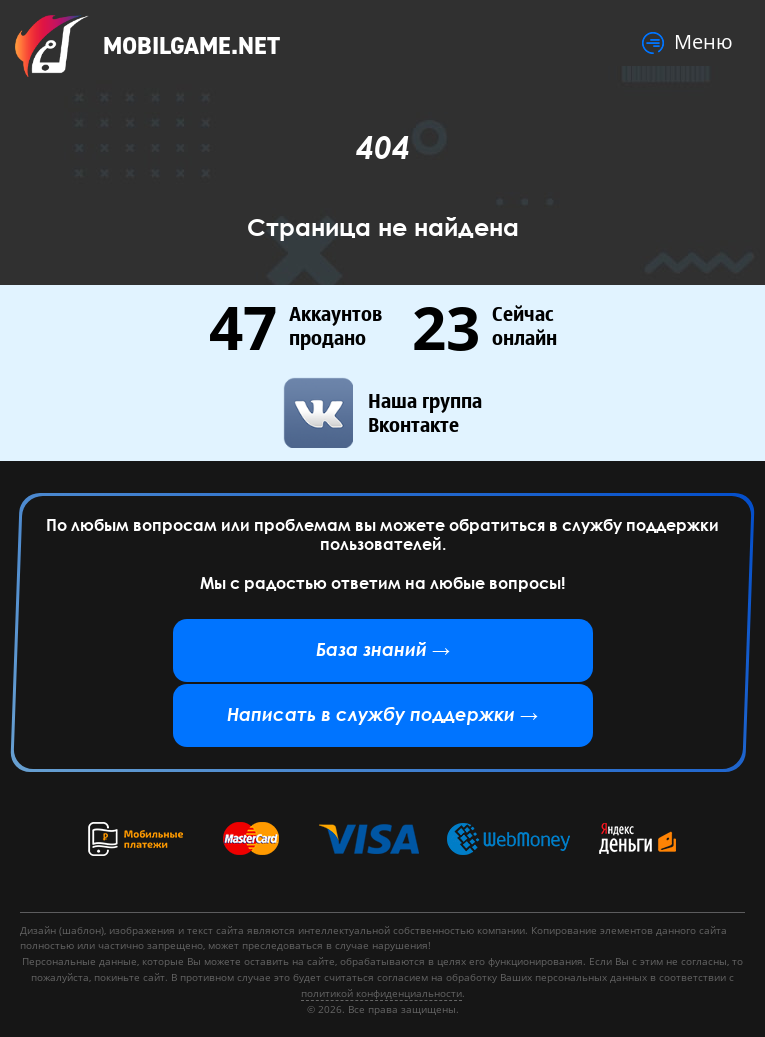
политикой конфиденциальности (381, 993)
